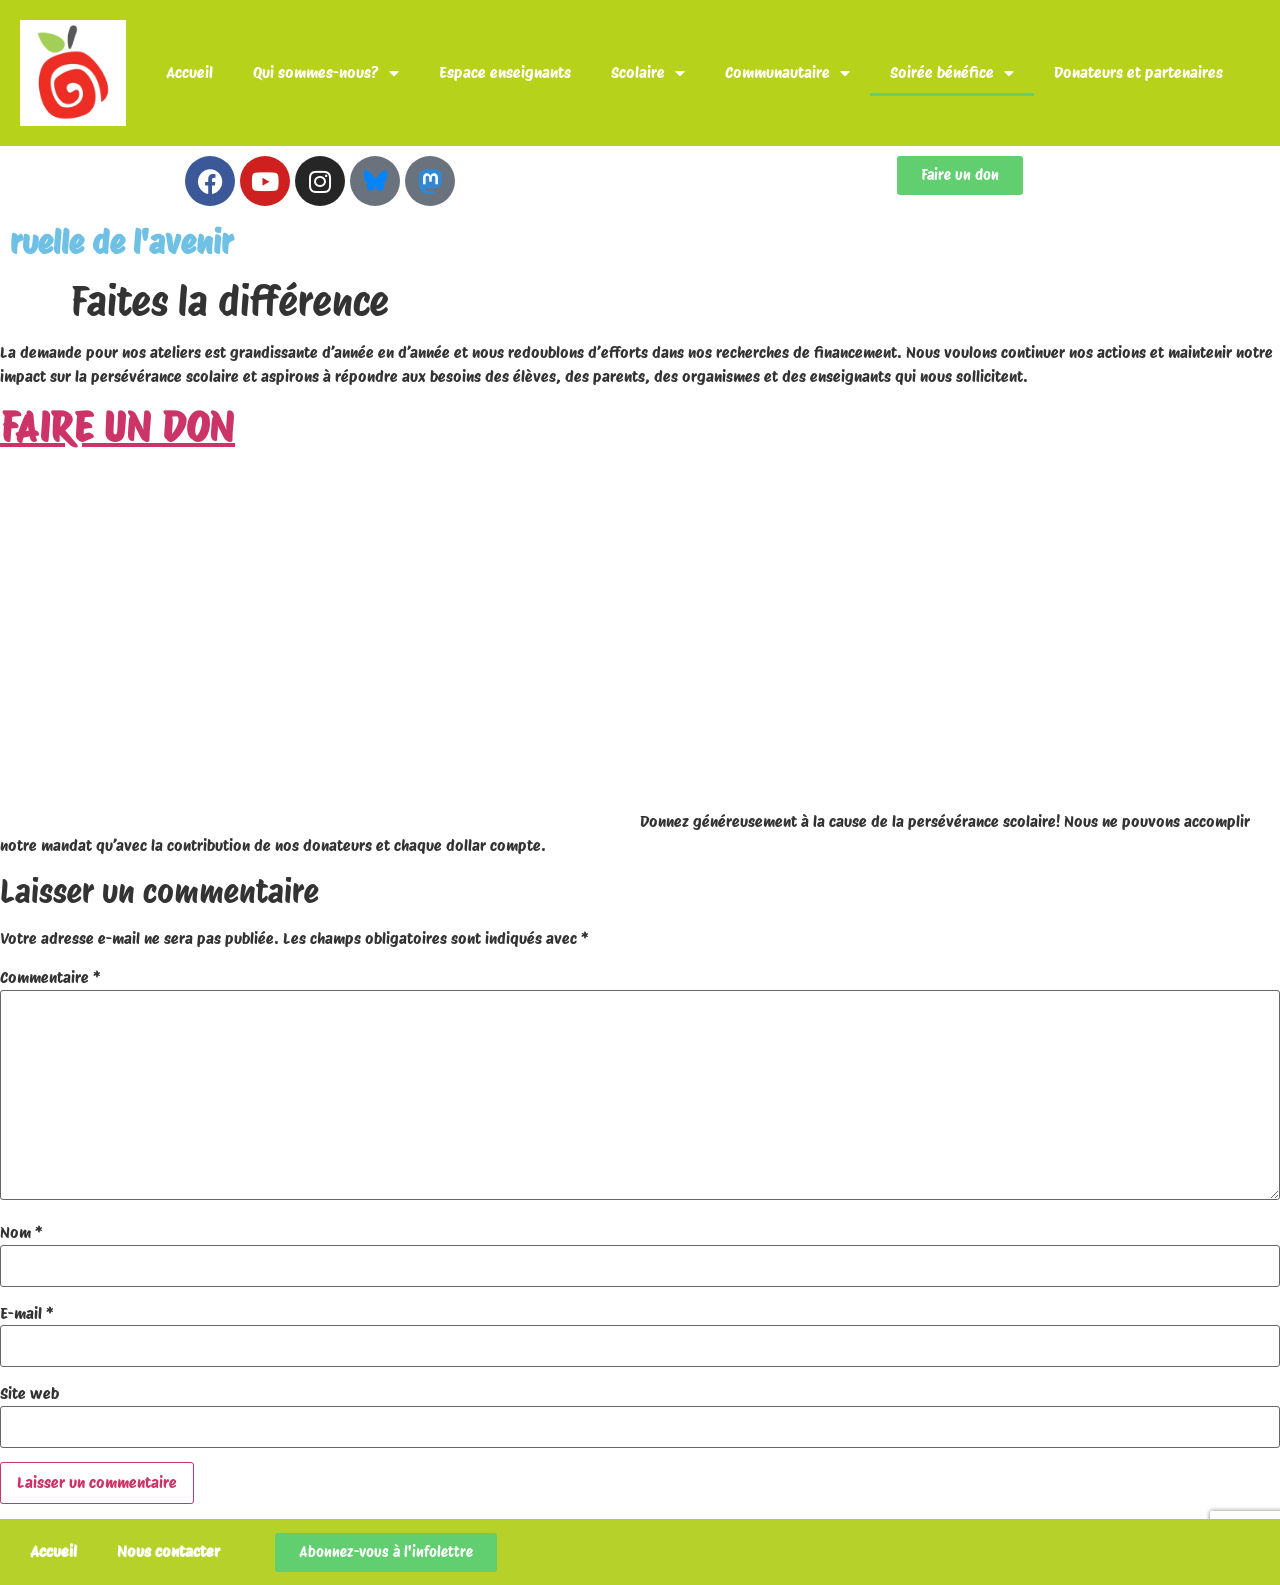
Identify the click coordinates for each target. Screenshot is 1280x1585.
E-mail (27, 1314)
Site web (29, 1394)
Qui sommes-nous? (326, 73)
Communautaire (787, 73)
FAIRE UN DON (117, 427)
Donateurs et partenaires (1138, 72)
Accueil (189, 72)
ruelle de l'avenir (121, 242)
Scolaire (648, 73)
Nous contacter (168, 1551)
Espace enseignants (505, 72)
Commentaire (50, 978)
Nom (21, 1233)
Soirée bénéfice (952, 73)
